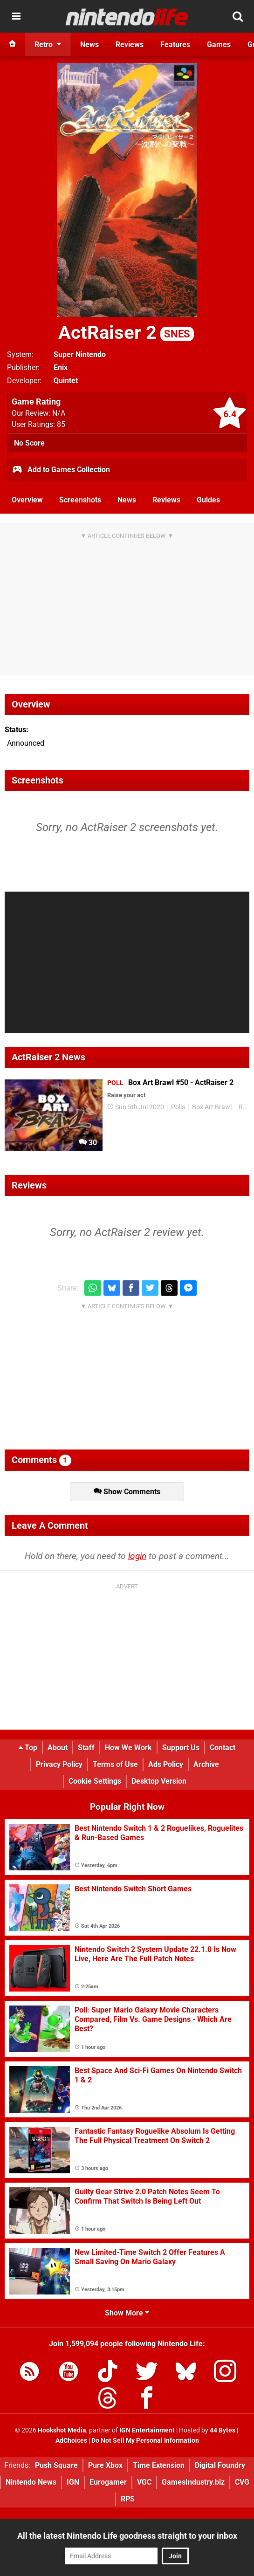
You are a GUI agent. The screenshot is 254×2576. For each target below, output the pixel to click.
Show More (127, 2312)
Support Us (180, 1747)
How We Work (128, 1747)
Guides (208, 499)
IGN (73, 2482)
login (137, 1556)
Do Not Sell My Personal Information (145, 2441)
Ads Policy (165, 1764)
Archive (206, 1764)
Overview (27, 499)
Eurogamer (108, 2482)
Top (28, 1747)
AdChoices (71, 2441)
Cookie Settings (95, 1781)
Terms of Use (115, 1764)
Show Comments (127, 1491)
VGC (144, 2482)
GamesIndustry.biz (193, 2482)
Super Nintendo (80, 354)
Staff (86, 1747)
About (58, 1747)
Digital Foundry (220, 2465)
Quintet (66, 380)
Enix (61, 367)
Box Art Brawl (212, 1107)
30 (88, 1142)
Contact (222, 1747)
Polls (178, 1107)
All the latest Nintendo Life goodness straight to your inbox (127, 2536)
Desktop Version (158, 1781)
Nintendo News (31, 2482)
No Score (29, 443)
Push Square (56, 2465)
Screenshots (80, 499)
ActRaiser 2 (126, 332)
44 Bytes (222, 2430)
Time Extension (159, 2465)
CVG (242, 2482)
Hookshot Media (62, 2430)
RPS (128, 2498)
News (126, 499)
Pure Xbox (105, 2465)
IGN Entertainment (147, 2430)
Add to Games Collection (61, 470)
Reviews (166, 499)
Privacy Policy (59, 1764)
